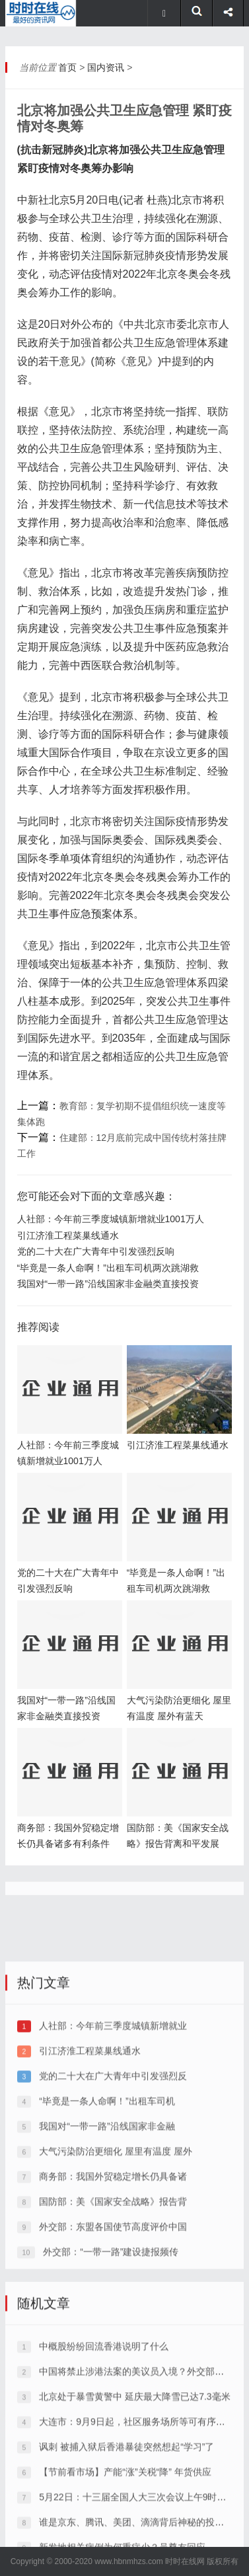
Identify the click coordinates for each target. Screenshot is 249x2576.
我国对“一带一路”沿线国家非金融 (106, 2219)
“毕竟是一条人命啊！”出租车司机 (106, 2194)
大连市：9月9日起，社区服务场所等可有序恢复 (136, 2515)
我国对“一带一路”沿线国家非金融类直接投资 (108, 1283)
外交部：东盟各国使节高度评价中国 (113, 2320)
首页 (67, 67)
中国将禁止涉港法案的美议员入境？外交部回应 (136, 2465)
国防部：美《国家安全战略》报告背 (113, 2295)
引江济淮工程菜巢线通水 (68, 1235)
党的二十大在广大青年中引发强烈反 (113, 2169)
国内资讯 (105, 67)
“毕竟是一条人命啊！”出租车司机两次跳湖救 (108, 1268)
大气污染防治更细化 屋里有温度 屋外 (115, 2245)
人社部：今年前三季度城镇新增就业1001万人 (110, 1219)
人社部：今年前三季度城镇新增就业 (113, 2119)
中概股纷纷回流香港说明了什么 (103, 2440)
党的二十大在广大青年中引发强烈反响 (95, 1251)
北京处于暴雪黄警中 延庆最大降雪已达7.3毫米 (134, 2490)
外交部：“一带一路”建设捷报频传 (110, 2345)
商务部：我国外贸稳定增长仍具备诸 (113, 2270)
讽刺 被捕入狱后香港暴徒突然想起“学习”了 (126, 2540)
